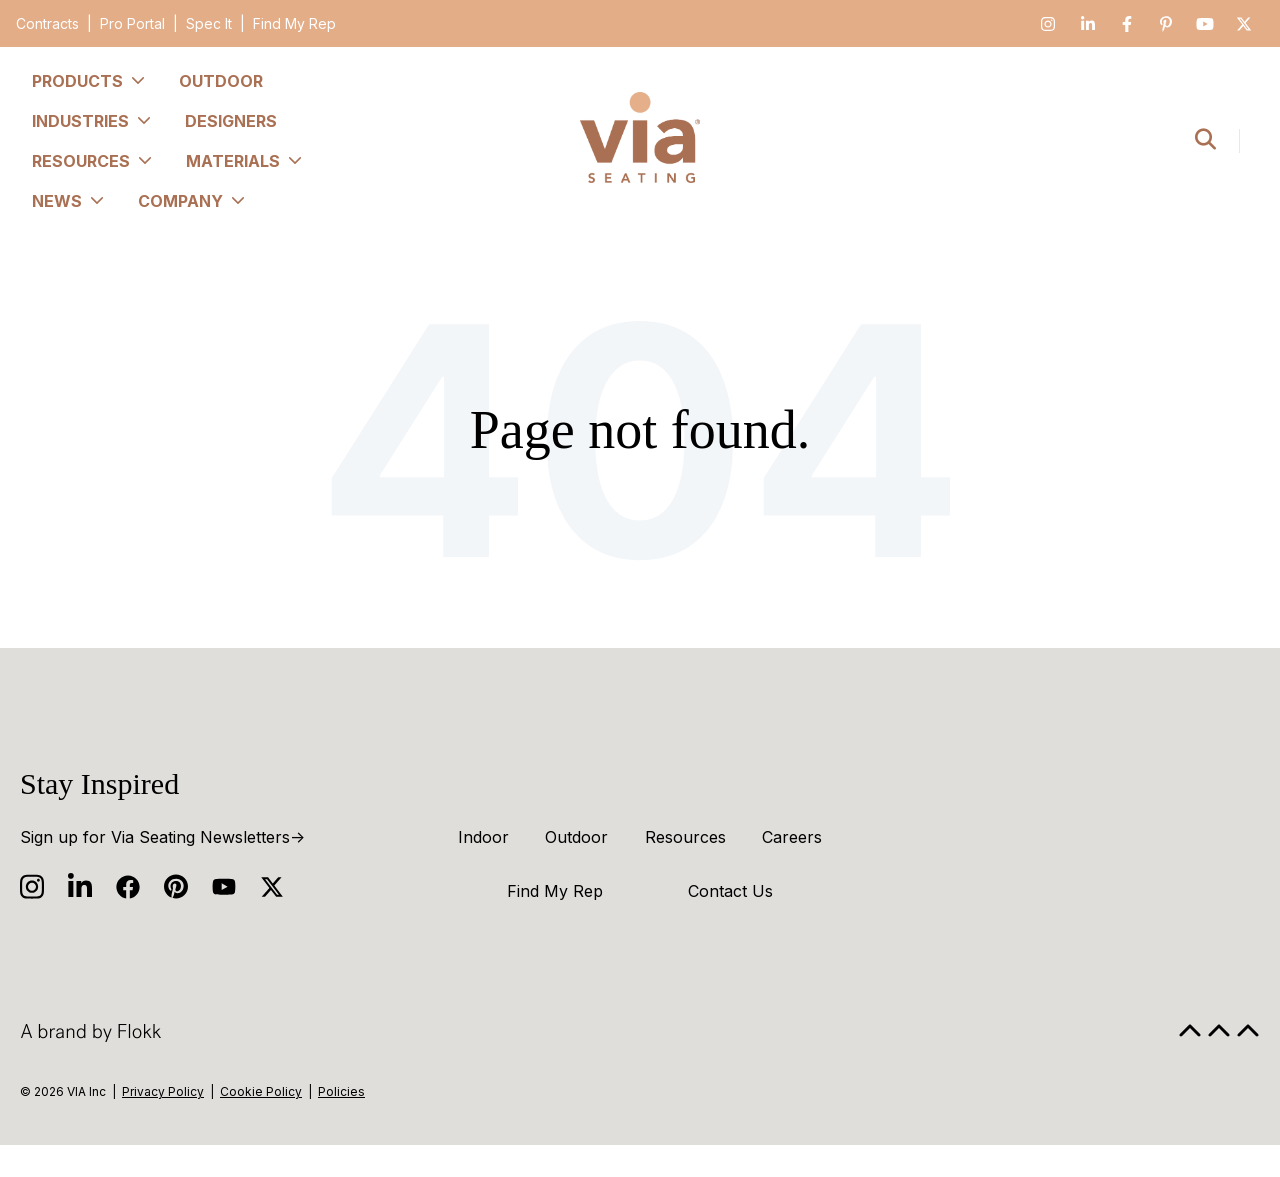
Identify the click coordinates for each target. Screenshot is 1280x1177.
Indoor (483, 837)
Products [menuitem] (89, 81)
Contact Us (730, 891)
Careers (792, 837)
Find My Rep (294, 23)
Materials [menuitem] (245, 161)
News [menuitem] (69, 201)
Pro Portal (132, 23)
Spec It (209, 23)
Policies (341, 1091)
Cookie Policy (261, 1091)
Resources (685, 837)
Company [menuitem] (192, 201)
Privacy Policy (163, 1091)
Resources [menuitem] (93, 161)
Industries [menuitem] (92, 121)
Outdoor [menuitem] (221, 81)
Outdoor (576, 837)
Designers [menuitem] (231, 121)
